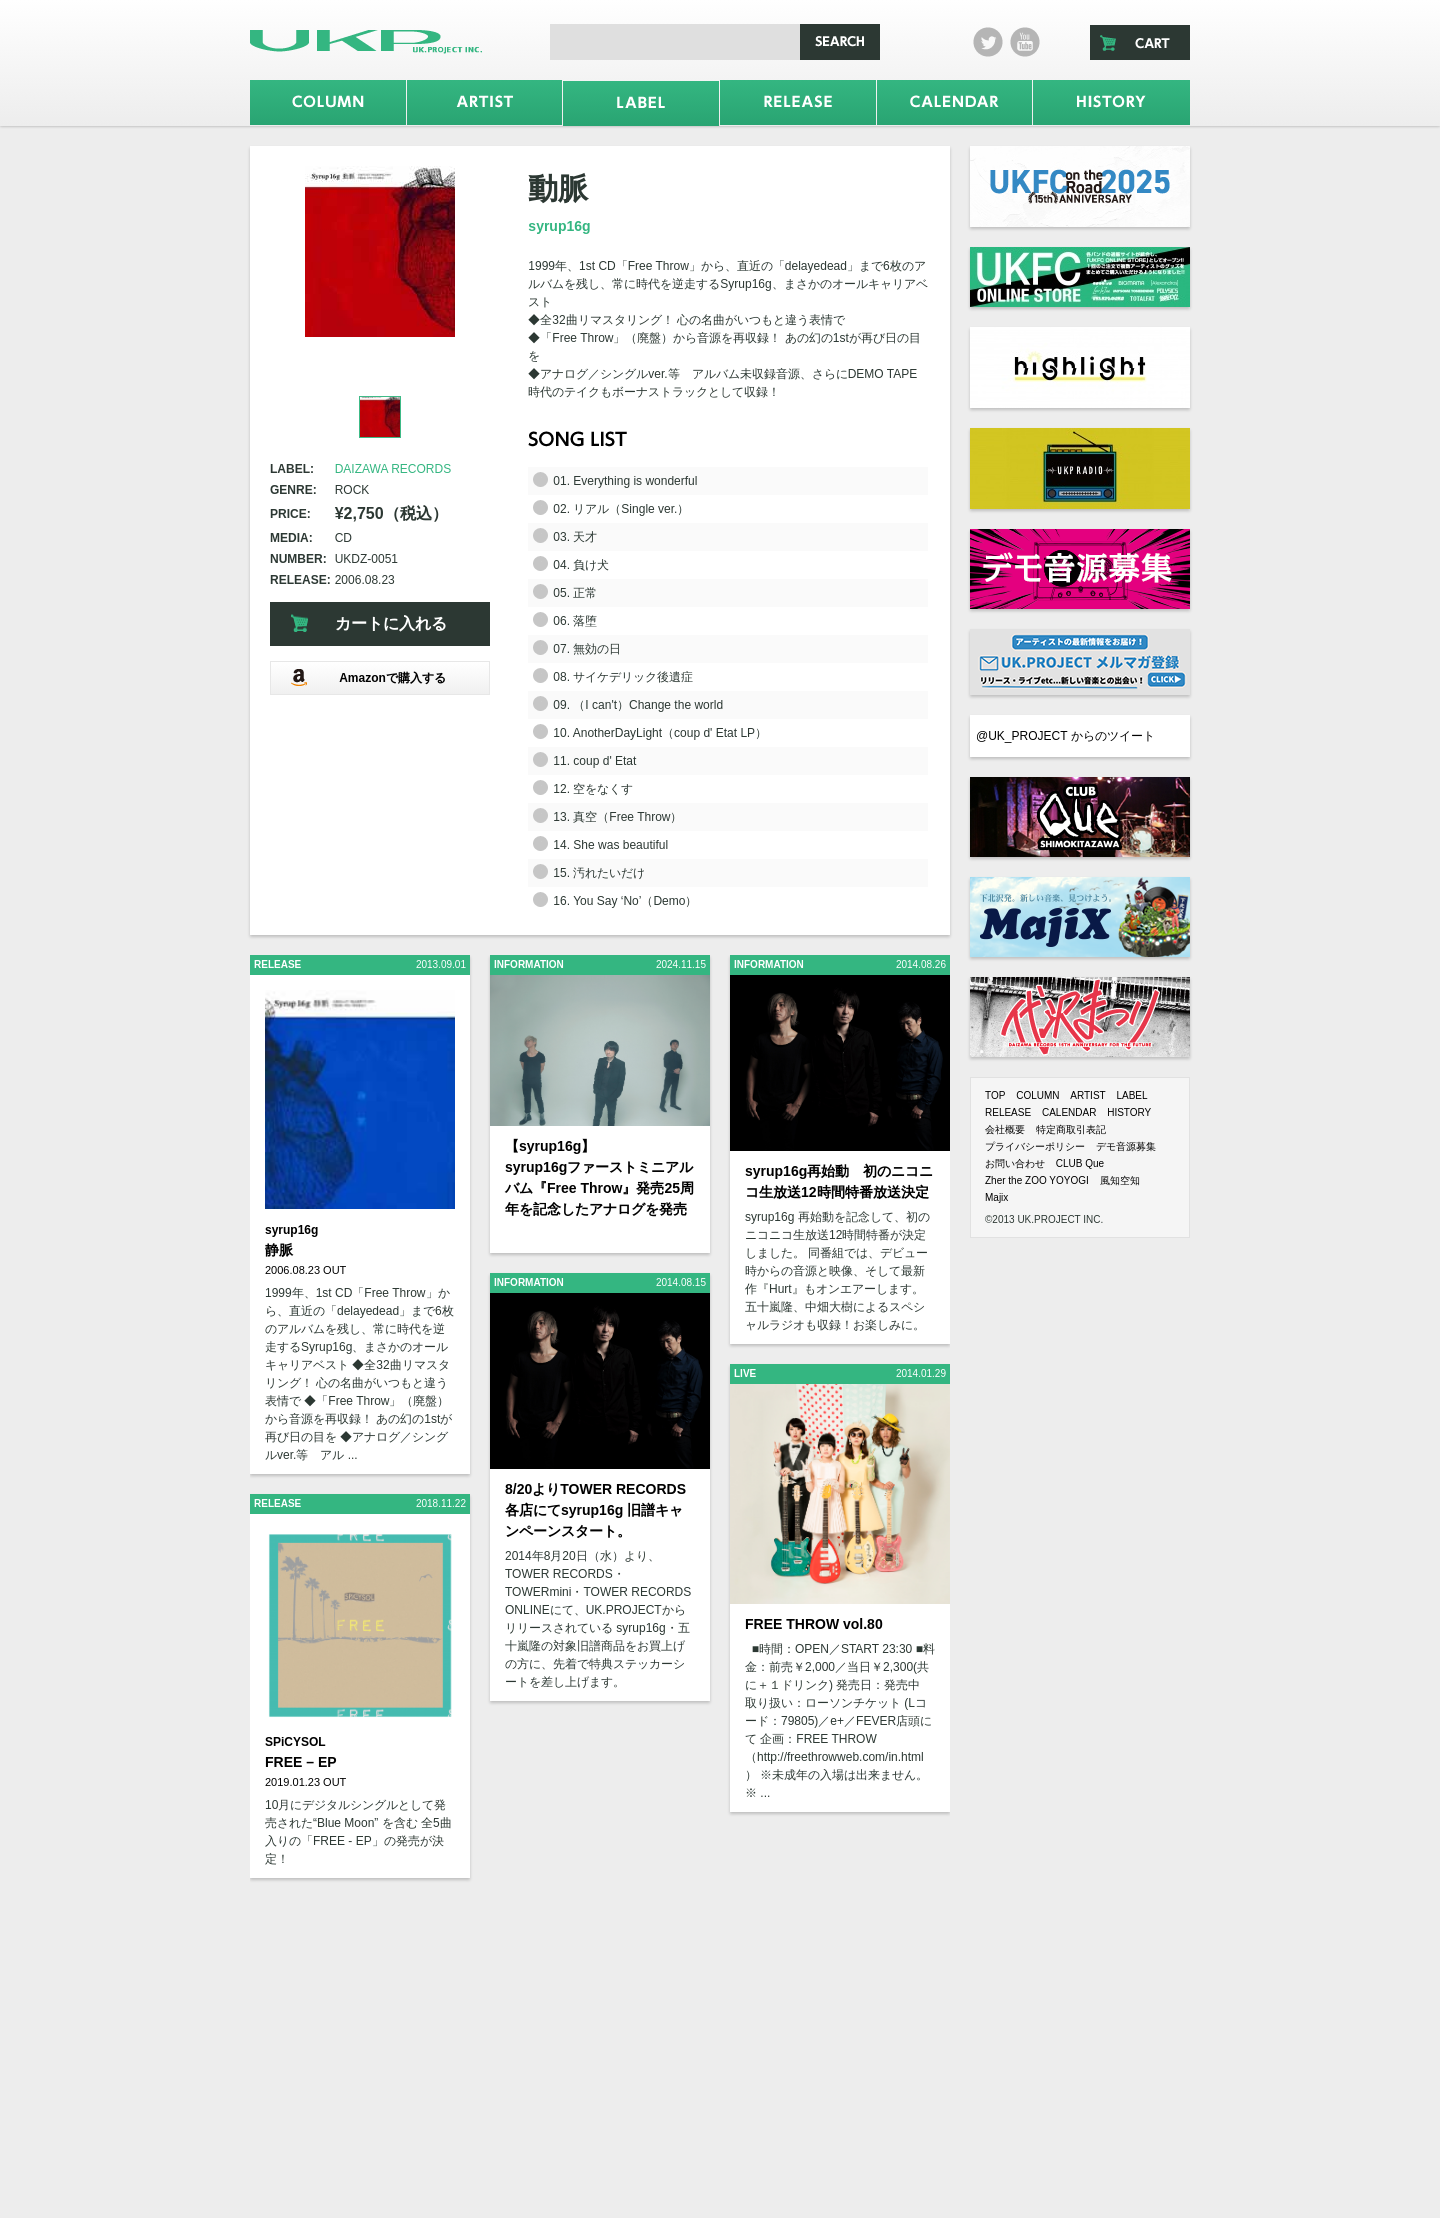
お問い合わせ (1015, 1163)
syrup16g (559, 226)
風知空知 (1120, 1180)
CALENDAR (1069, 1112)
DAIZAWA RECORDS (393, 469)
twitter (988, 42)
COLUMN (1037, 1095)
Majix (996, 1197)
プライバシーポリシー (1035, 1146)
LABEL (1131, 1095)
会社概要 (1005, 1129)
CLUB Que (1080, 1163)
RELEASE (1008, 1112)
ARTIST (1087, 1095)
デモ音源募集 (1126, 1146)
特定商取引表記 (1071, 1129)
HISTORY (1129, 1112)
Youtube (1025, 42)
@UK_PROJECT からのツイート (1065, 736)
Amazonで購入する (368, 677)
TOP (995, 1095)
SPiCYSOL (295, 1742)
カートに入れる (391, 623)
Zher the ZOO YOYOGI (1037, 1180)
